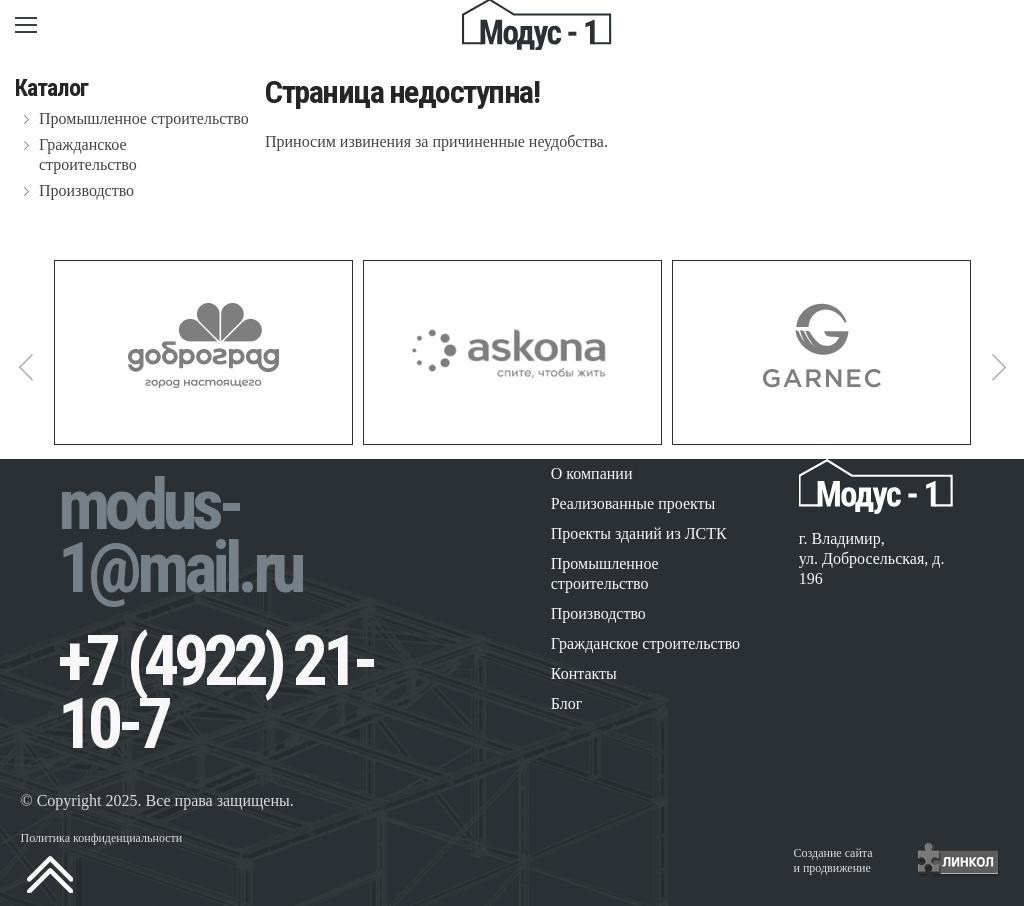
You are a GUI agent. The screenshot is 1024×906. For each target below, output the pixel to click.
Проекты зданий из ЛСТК (639, 533)
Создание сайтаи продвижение (833, 860)
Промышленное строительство (144, 118)
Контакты (584, 673)
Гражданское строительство (88, 154)
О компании (592, 473)
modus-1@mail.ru (179, 536)
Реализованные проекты (633, 503)
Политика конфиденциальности (101, 838)
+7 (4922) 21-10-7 (215, 692)
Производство (86, 190)
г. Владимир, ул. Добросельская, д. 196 (872, 558)
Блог (567, 703)
